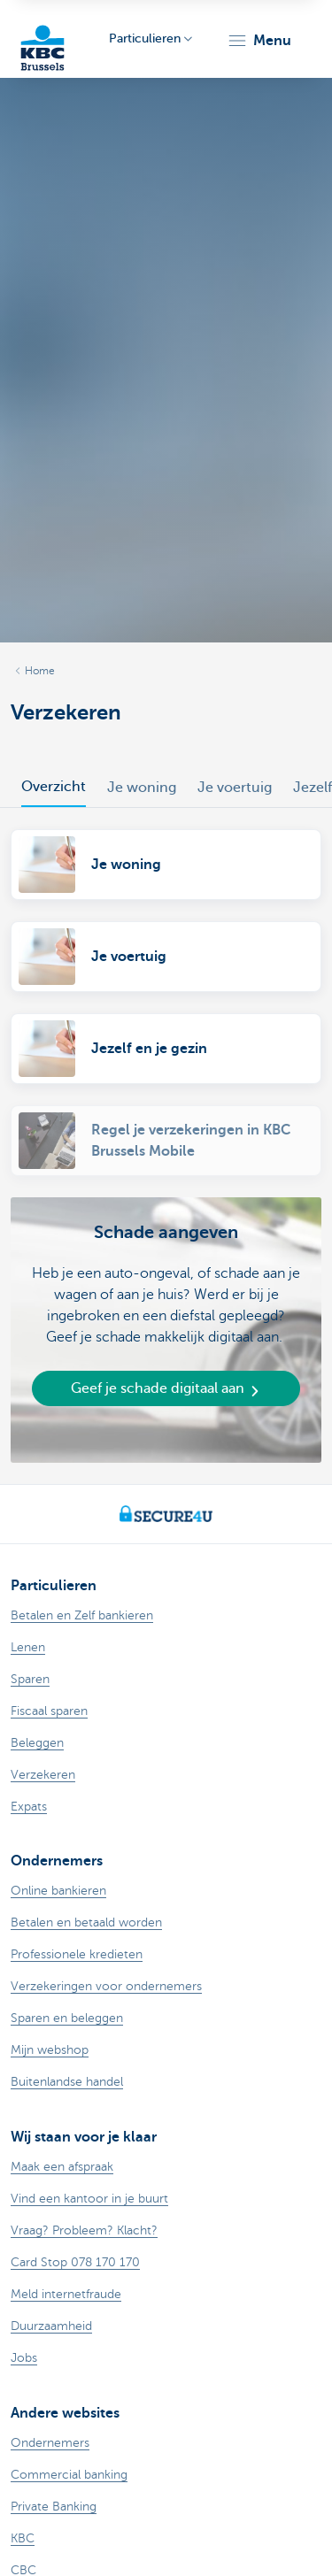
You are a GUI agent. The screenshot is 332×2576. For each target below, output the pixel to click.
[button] (259, 40)
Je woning (141, 788)
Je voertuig (234, 788)
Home (40, 671)
